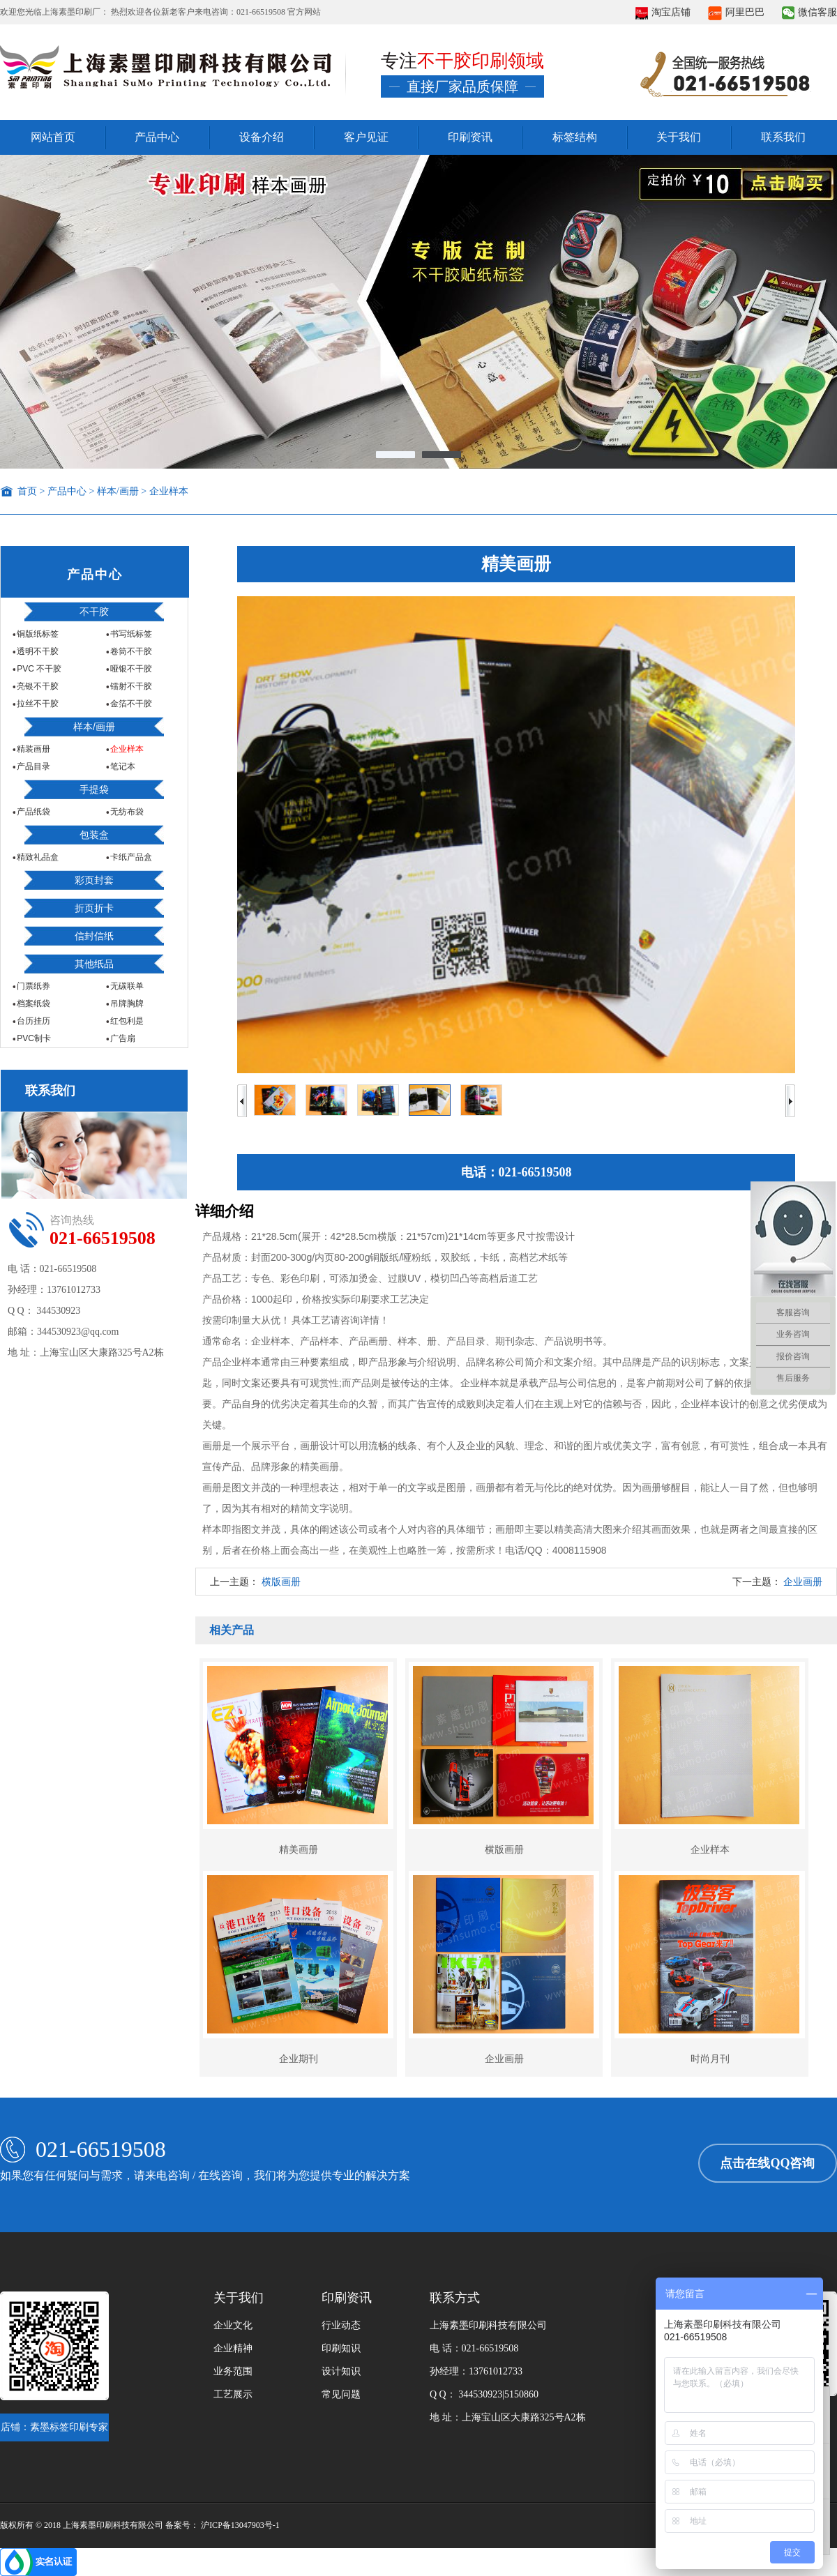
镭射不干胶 (130, 686)
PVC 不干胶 (38, 669)
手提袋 (94, 789)
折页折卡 (94, 908)
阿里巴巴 (736, 12)
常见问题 (341, 2394)
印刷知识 (341, 2348)
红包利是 (126, 1021)
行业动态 (341, 2325)
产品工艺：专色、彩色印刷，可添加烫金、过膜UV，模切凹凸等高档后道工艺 (370, 1278)
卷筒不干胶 (130, 651)
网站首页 (53, 137)
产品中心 (157, 137)
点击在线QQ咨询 (767, 2163)
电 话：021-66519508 (474, 2348)
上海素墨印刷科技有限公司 (488, 2325)
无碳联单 (126, 986)
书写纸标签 (130, 634)
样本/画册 (118, 491)
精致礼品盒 (37, 857)
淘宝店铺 (663, 12)
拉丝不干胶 (37, 704)
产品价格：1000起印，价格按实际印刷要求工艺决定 (315, 1299)
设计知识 (341, 2371)
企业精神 (232, 2348)
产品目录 (32, 766)
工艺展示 (232, 2394)
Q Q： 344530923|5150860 (484, 2394)
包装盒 (94, 834)
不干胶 (94, 611)
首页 (27, 491)
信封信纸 (94, 935)
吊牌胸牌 (126, 1003)
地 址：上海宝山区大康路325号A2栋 (508, 2417)
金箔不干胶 (130, 704)
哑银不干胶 (130, 669)
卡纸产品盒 (130, 857)
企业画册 (802, 1582)
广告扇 (121, 1038)
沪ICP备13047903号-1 (240, 2525)
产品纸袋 (32, 812)
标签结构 (574, 137)
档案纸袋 (32, 1003)
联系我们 (783, 137)
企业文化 (232, 2325)
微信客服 (809, 12)
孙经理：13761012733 (476, 2371)
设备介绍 (261, 137)
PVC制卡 (33, 1038)
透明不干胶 (37, 651)
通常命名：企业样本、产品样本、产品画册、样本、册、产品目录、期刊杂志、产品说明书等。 (407, 1341)
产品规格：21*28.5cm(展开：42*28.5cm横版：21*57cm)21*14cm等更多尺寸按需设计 (388, 1236)
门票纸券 (32, 986)
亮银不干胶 (37, 686)
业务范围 (232, 2371)
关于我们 (678, 137)
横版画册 (281, 1582)
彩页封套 (94, 880)
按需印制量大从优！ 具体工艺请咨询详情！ (295, 1320)
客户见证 (366, 137)
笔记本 (121, 766)
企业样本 (168, 491)
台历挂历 (32, 1021)
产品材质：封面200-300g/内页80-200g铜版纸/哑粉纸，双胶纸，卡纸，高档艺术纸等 (385, 1257)
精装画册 (32, 749)
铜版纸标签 (37, 634)
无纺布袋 (126, 812)
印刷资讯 (470, 137)
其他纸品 (94, 963)
